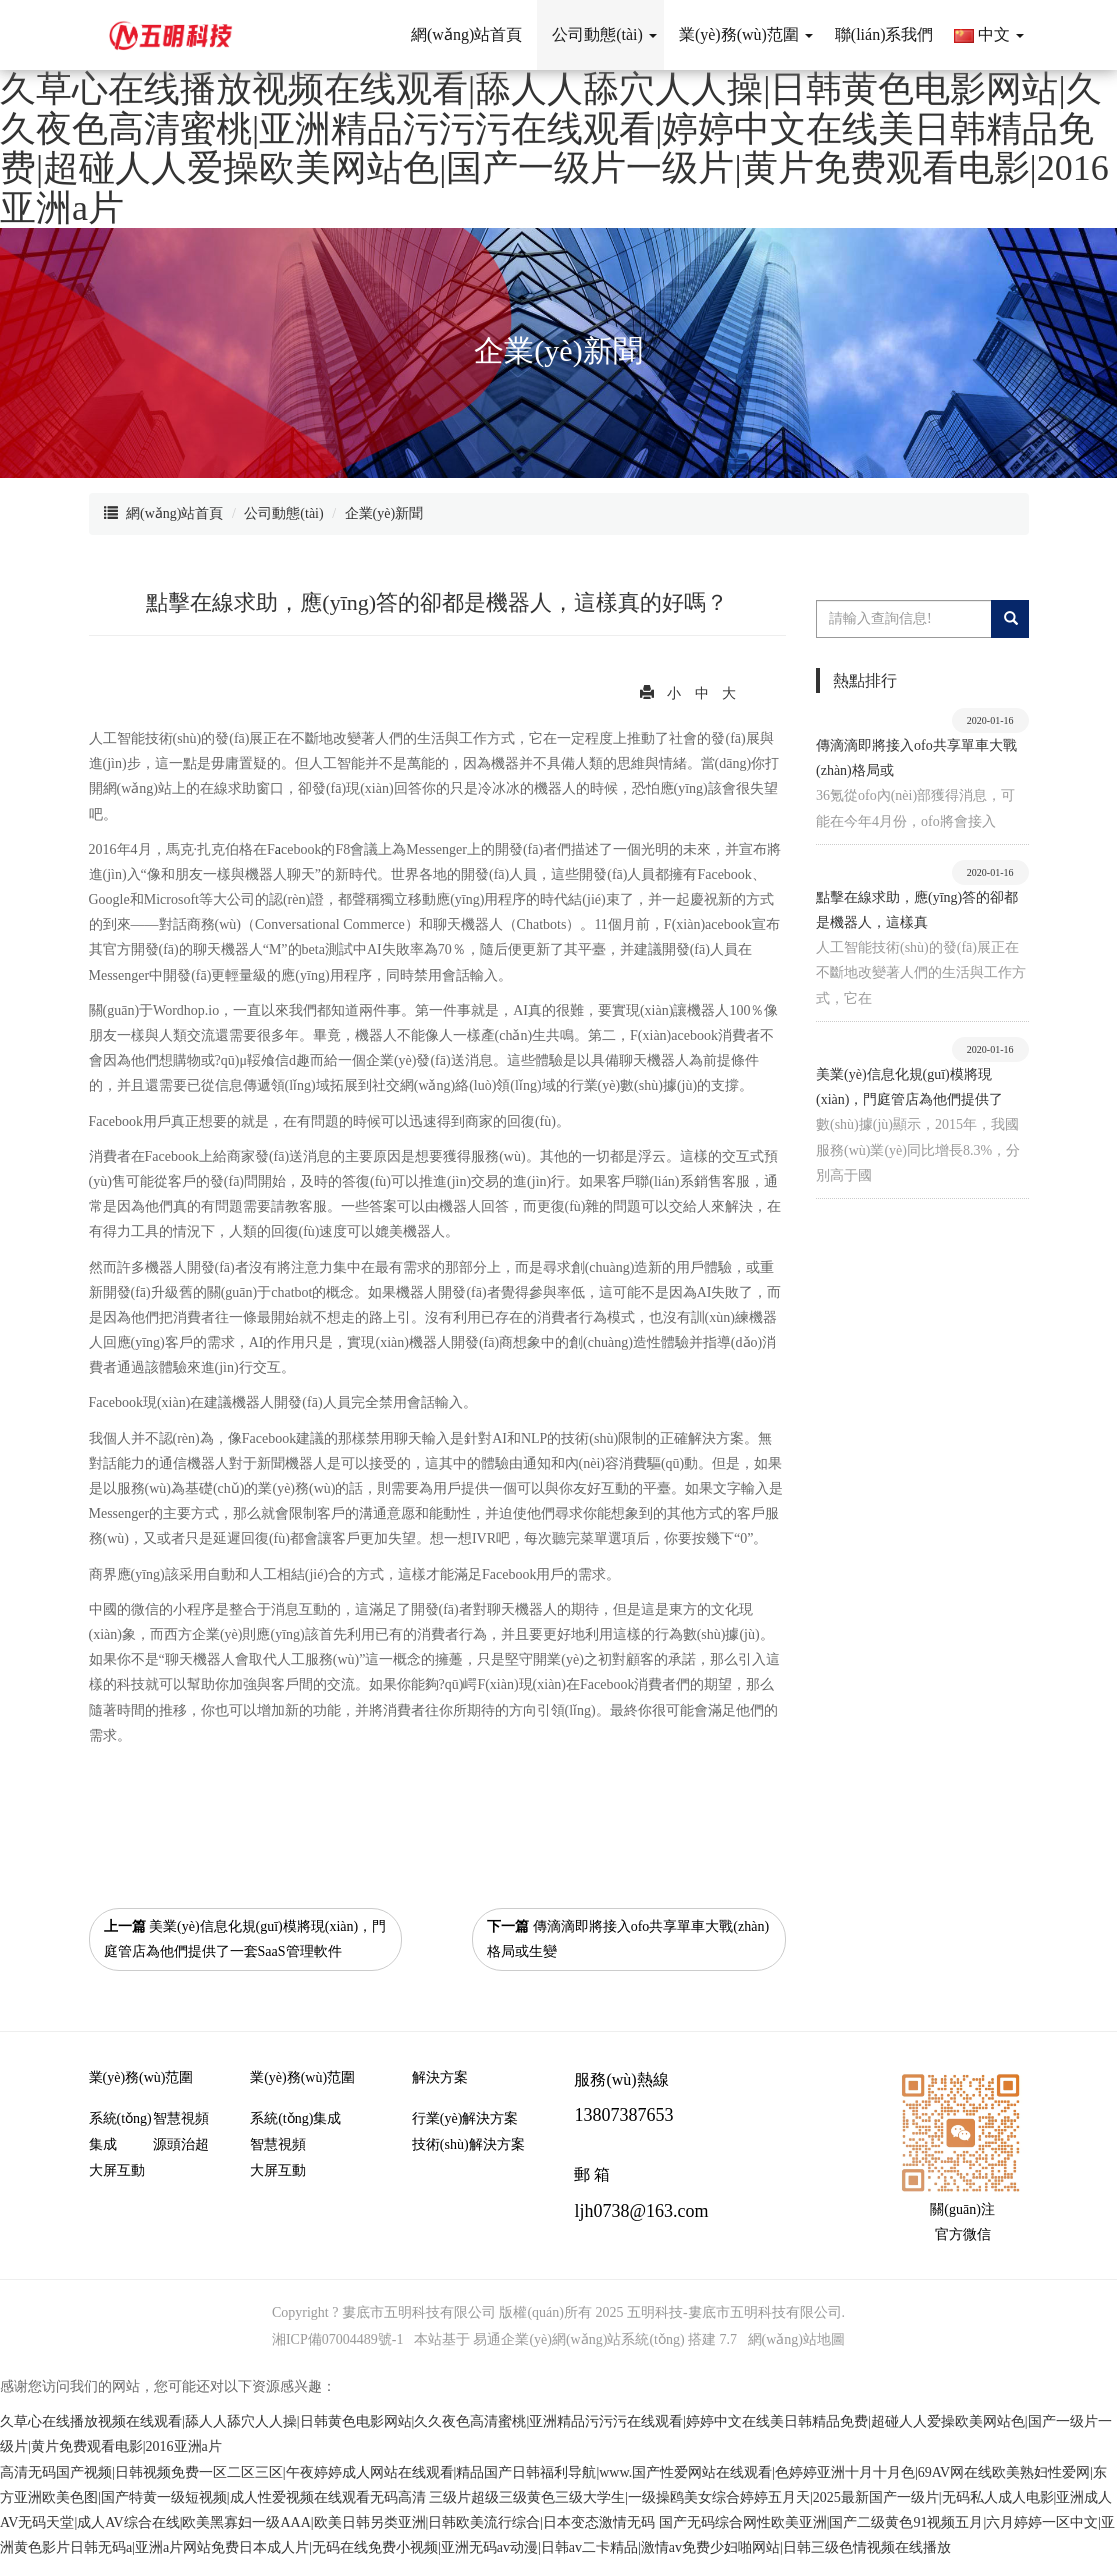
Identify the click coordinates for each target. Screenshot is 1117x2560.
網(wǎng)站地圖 (796, 2339)
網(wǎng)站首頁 (174, 513)
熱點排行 (865, 680)
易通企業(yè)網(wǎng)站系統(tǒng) (578, 2339)
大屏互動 (117, 2170)
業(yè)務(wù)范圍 (141, 2077)
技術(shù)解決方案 (468, 2144)
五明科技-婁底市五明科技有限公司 (734, 2312)
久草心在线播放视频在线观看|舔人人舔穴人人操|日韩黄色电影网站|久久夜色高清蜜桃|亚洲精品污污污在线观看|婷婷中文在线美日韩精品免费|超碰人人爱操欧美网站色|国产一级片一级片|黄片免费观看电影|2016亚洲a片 (554, 148)
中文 (989, 34)
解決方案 (440, 2077)
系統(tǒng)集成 (120, 2131)
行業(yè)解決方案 (465, 2118)
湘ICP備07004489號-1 (337, 2339)
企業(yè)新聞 (384, 513)
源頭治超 (181, 2144)
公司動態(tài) (283, 513)
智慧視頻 (181, 2118)
